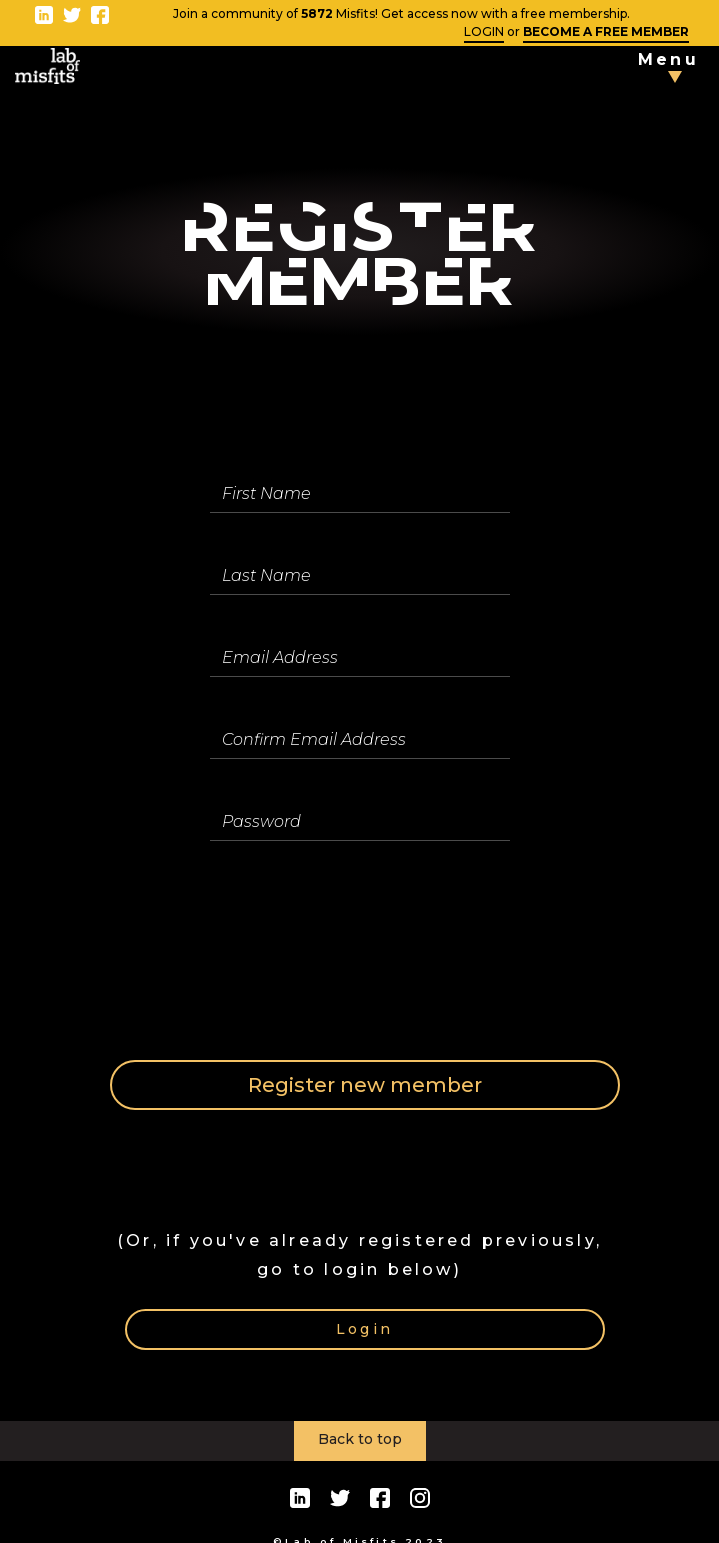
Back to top (360, 1439)
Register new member (365, 1085)
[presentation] (362, 948)
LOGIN (484, 31)
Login (364, 1329)
